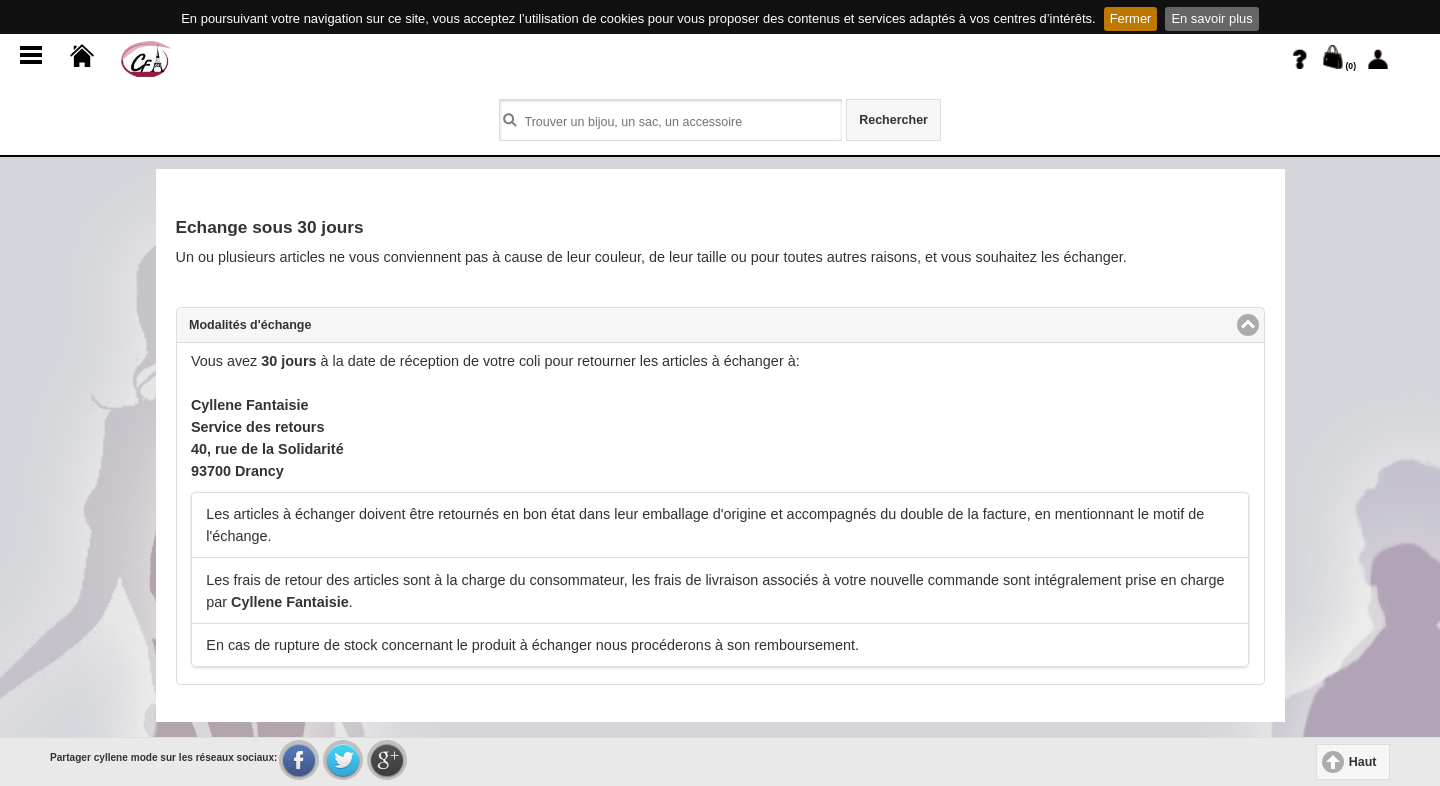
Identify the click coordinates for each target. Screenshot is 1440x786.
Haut (1363, 762)
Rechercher (893, 120)
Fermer (1131, 18)
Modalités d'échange (326, 324)
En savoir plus (1211, 18)
